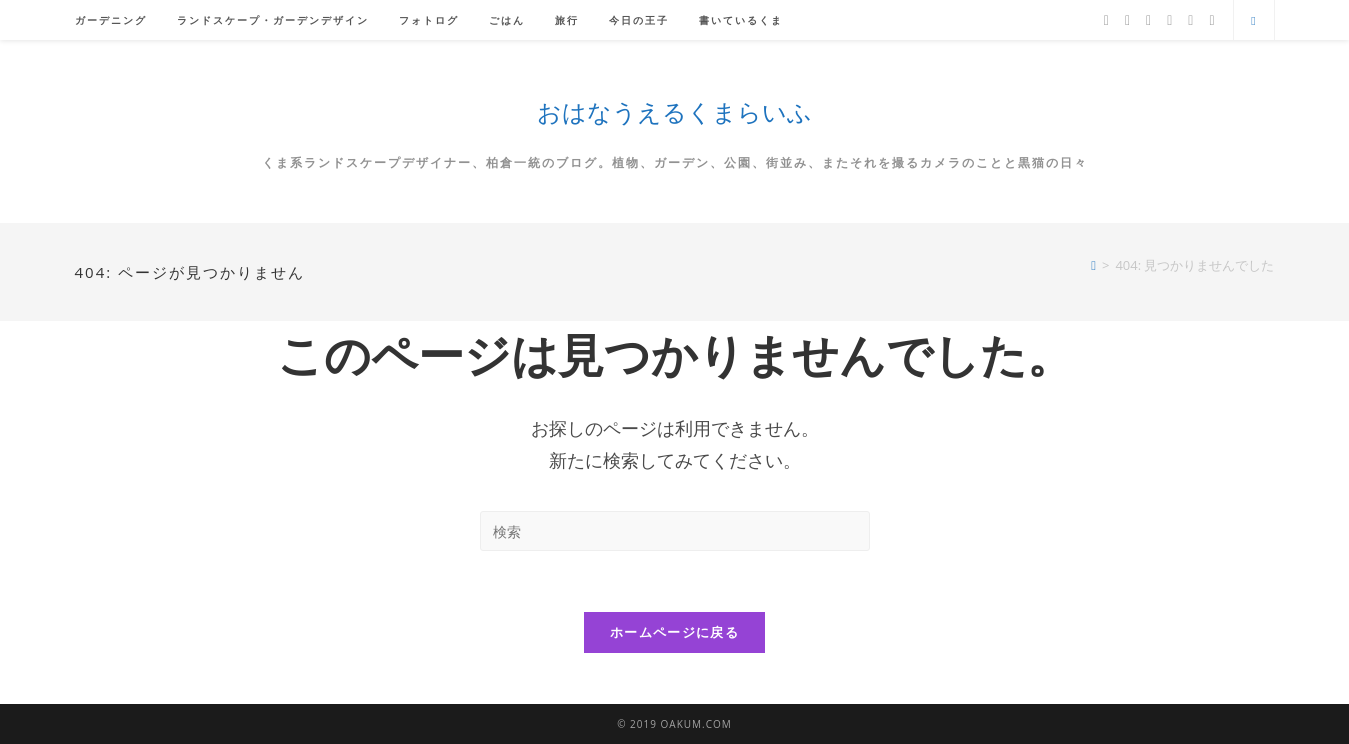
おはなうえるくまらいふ (674, 111)
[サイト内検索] (1254, 21)
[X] (1106, 20)
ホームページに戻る (674, 632)
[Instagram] (1169, 20)
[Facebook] (1127, 20)
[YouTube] (1190, 20)
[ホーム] (1093, 265)
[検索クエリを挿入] (675, 531)
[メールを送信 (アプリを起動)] (1211, 20)
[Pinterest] (1148, 20)
